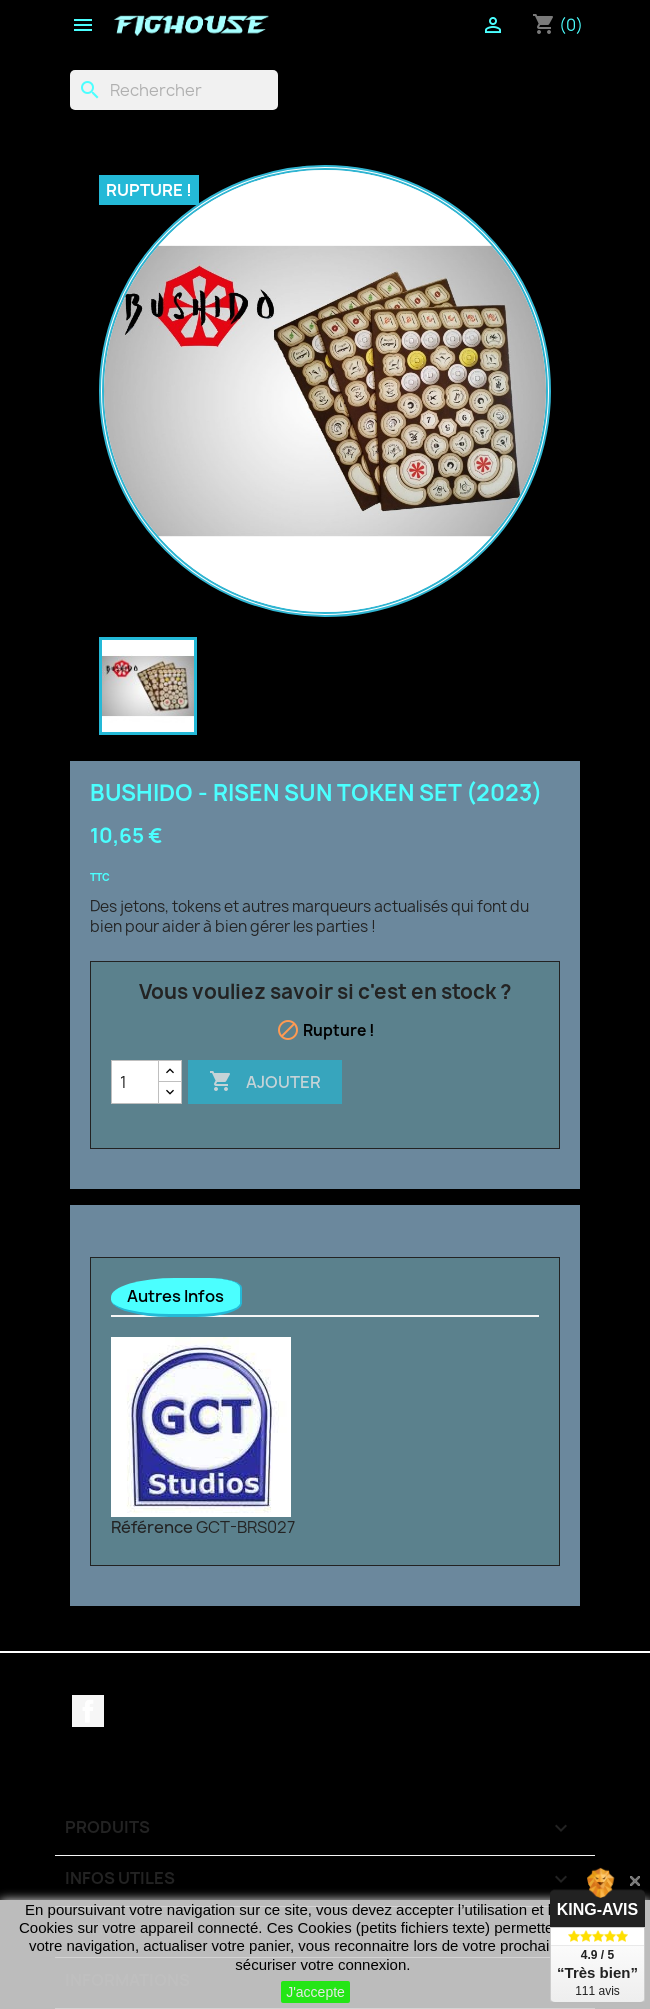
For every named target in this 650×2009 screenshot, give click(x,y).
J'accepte (315, 1992)
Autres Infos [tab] (175, 1296)
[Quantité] (135, 1082)
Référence (152, 1527)
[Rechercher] (174, 90)
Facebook (88, 1711)
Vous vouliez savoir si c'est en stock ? (325, 992)
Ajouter (265, 1082)
